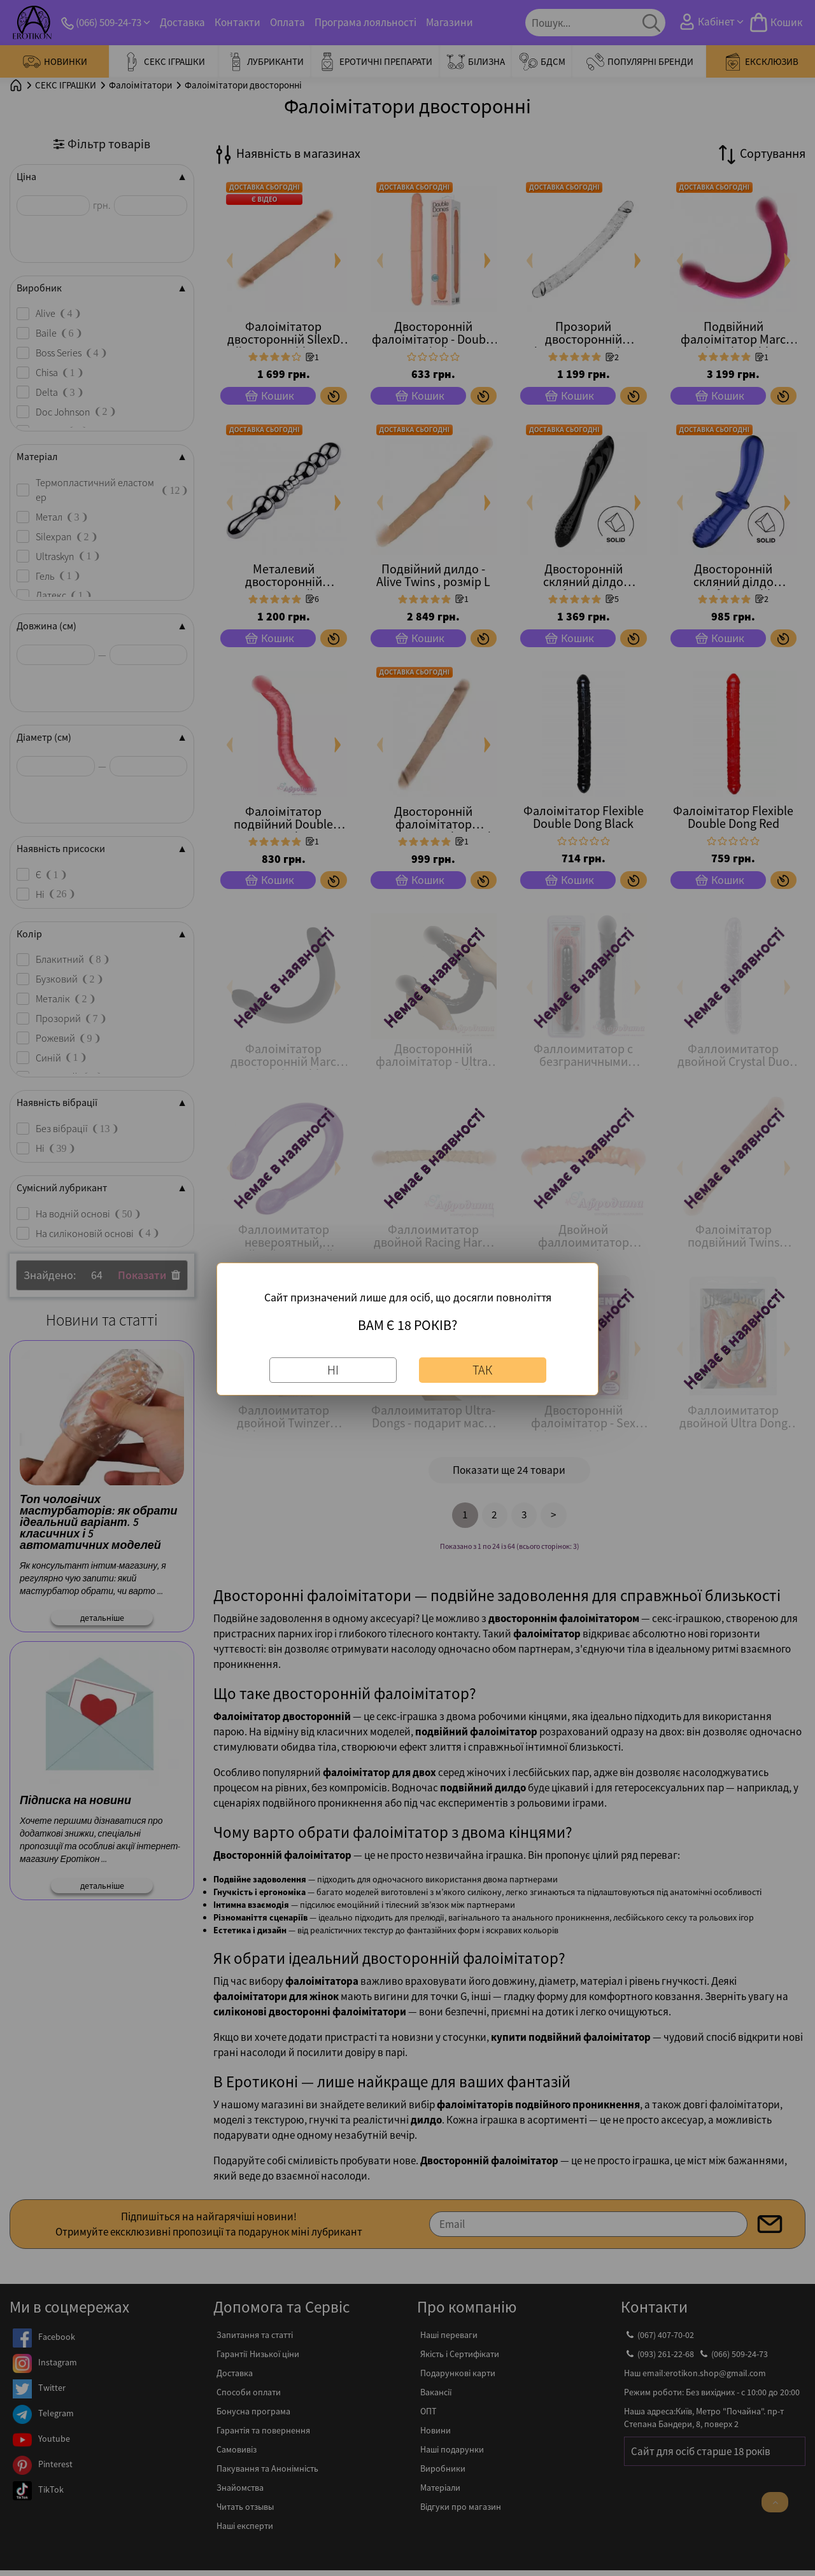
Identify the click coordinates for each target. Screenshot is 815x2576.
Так (482, 1370)
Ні (333, 1370)
